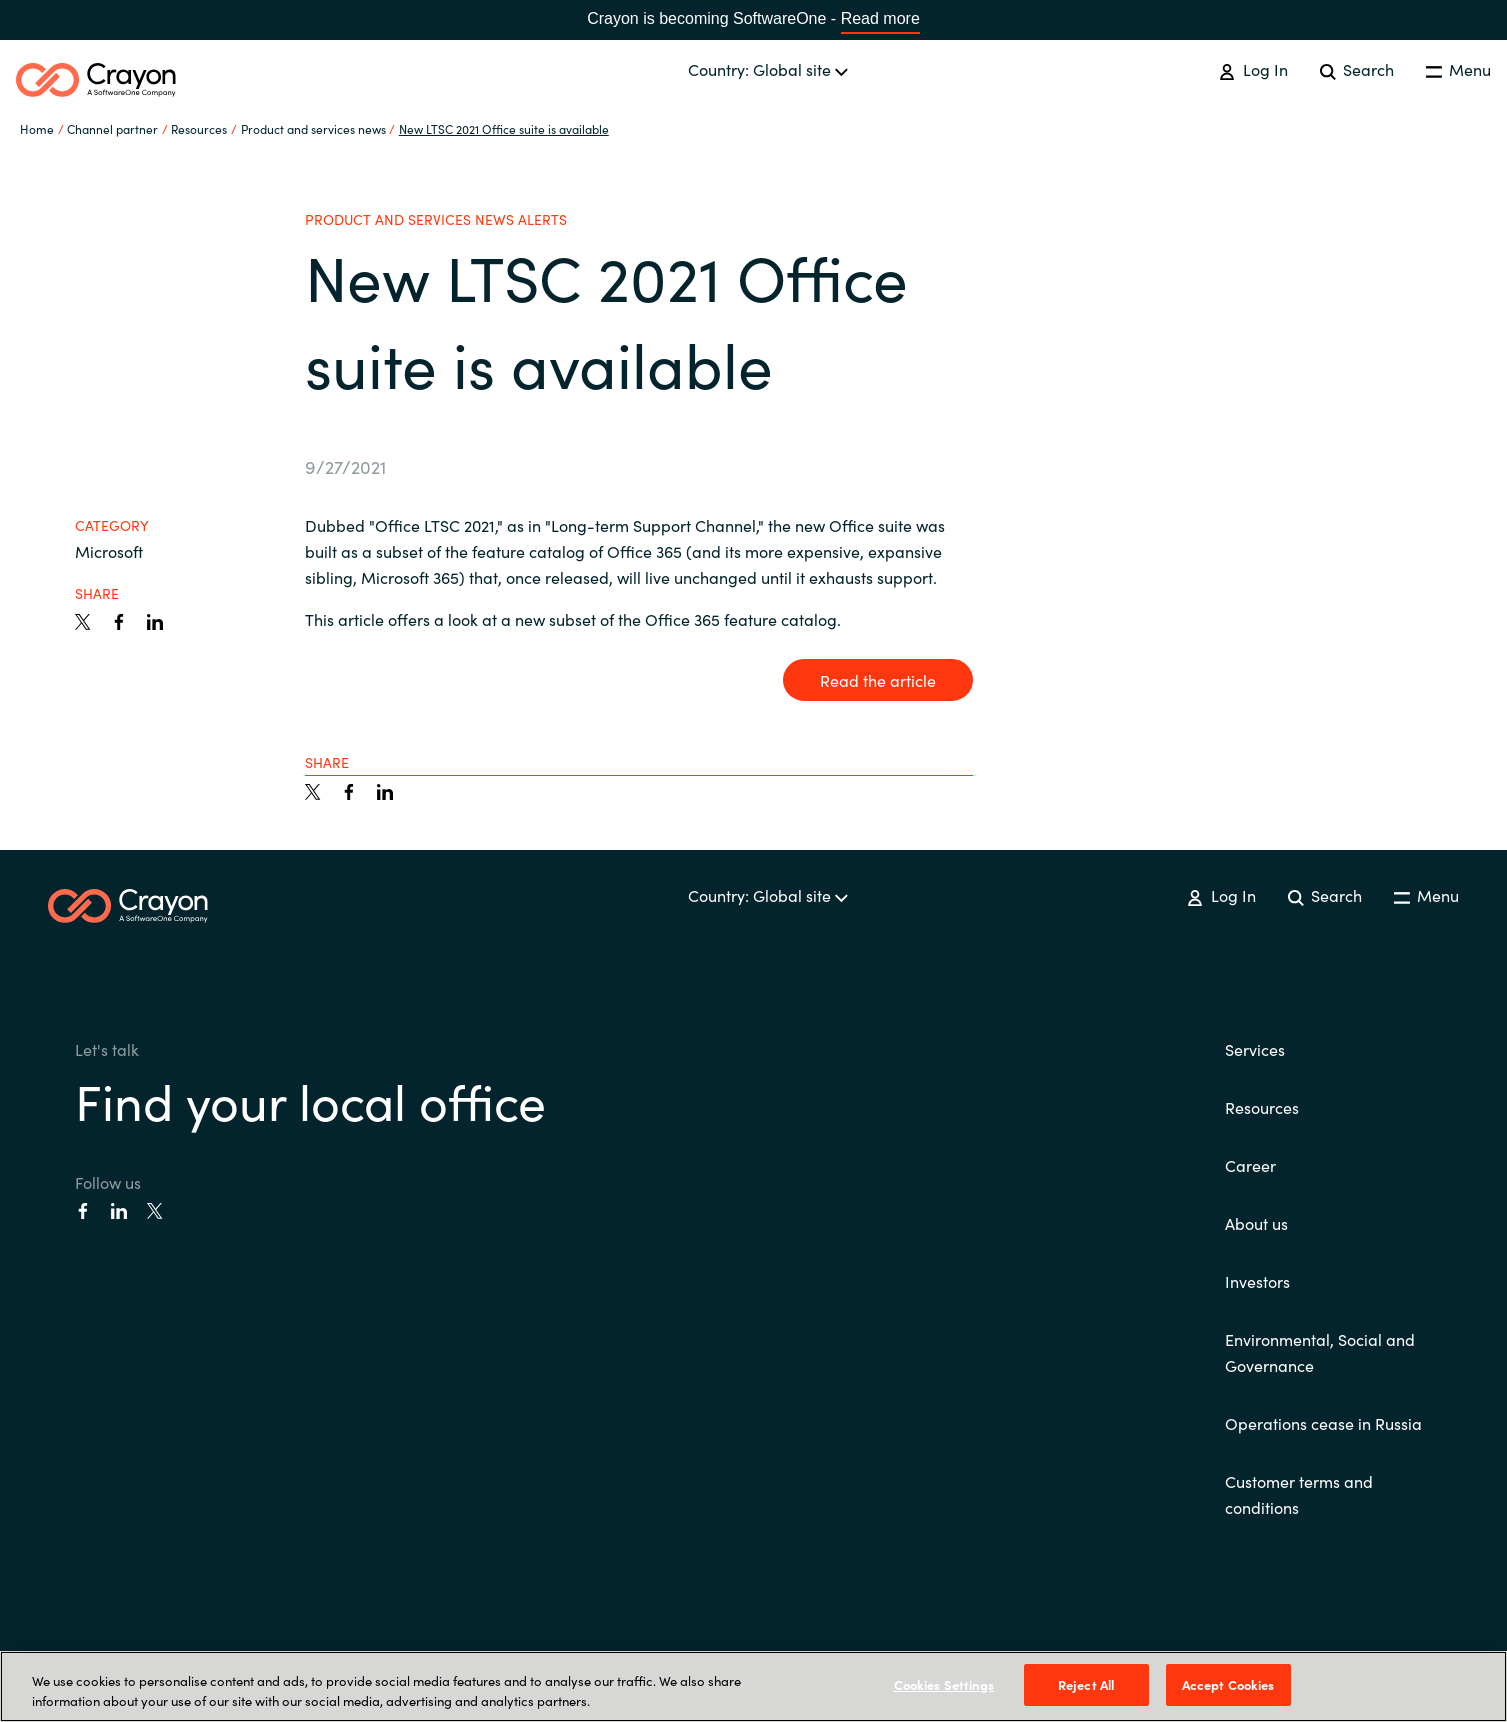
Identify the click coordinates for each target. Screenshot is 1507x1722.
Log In (1253, 69)
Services (1255, 1049)
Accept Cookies (1228, 1684)
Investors (1257, 1281)
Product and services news (313, 128)
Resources (1262, 1107)
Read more (880, 18)
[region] (753, 1686)
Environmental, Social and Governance (1320, 1352)
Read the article (878, 680)
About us (1256, 1223)
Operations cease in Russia (1323, 1423)
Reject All (1086, 1684)
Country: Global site (768, 69)
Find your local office (310, 1099)
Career (1250, 1165)
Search (1357, 69)
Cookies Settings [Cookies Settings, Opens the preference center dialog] (944, 1684)
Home (37, 128)
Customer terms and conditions (1299, 1494)
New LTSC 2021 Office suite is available (504, 128)
